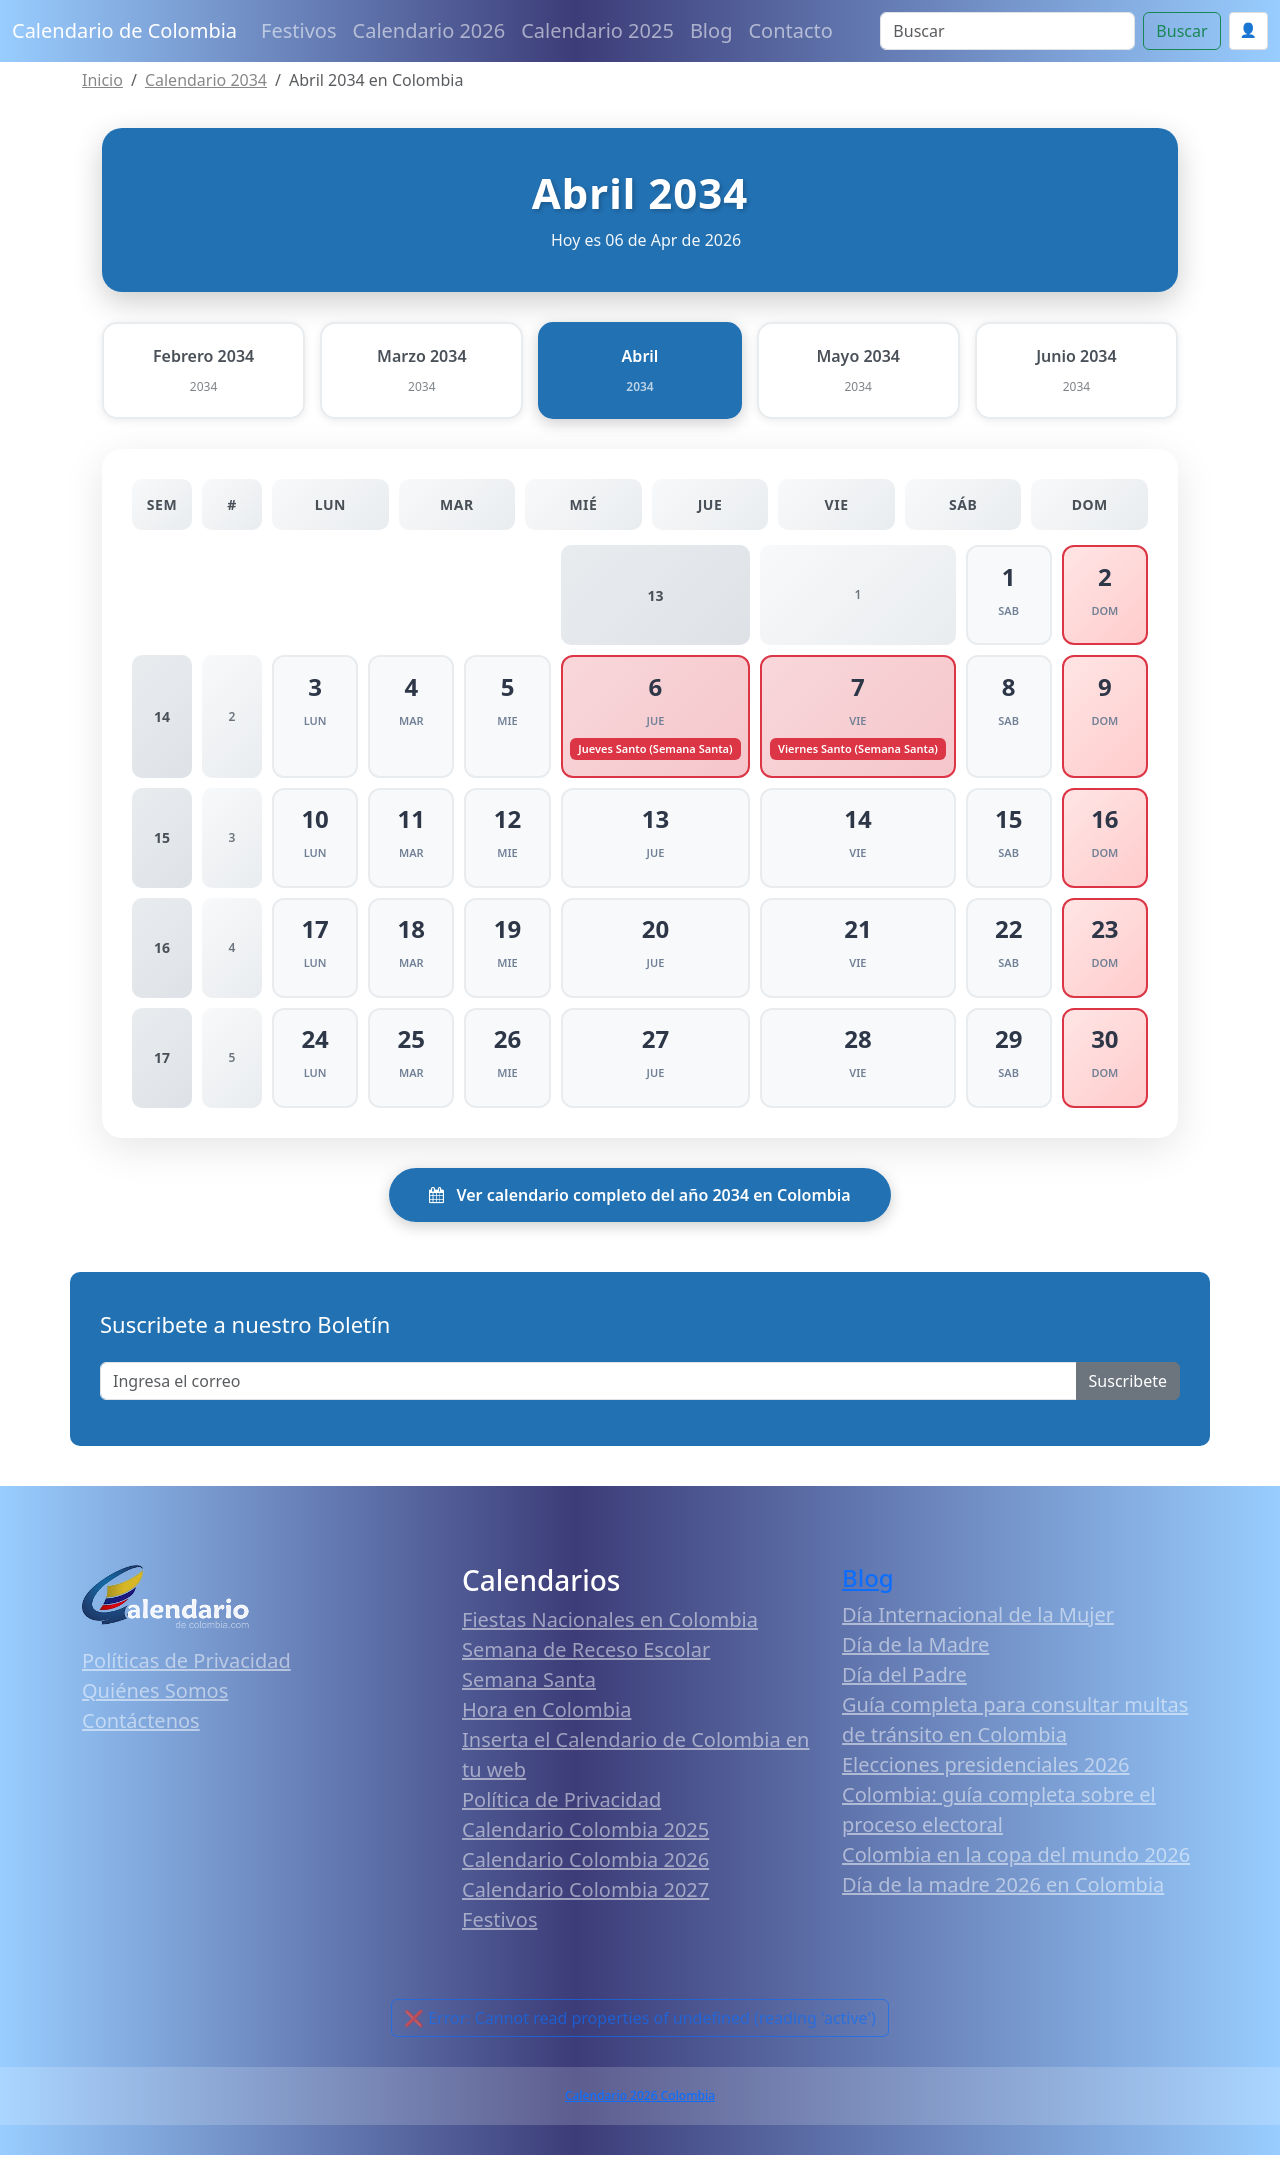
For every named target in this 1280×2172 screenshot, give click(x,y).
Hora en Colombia (546, 1726)
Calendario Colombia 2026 (585, 1876)
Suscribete (1128, 1397)
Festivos (298, 30)
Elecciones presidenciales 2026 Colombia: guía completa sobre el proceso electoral (999, 1811)
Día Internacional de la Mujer (978, 1631)
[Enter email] (588, 1397)
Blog (711, 30)
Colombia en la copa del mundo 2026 (1016, 1871)
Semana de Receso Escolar (586, 1666)
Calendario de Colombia (124, 30)
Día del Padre (904, 1691)
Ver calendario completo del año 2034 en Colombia (639, 1211)
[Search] (1007, 31)
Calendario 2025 (597, 30)
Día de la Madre (915, 1661)
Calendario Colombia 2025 (585, 1846)
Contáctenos (141, 1736)
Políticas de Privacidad (186, 1676)
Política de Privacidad (561, 1816)
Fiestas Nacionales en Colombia (610, 1636)
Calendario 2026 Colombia (640, 2112)
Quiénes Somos (155, 1706)
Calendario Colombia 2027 (585, 1906)
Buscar (1181, 31)
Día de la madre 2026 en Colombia (1003, 1901)
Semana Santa (529, 1696)
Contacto (790, 30)
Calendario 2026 (429, 30)
